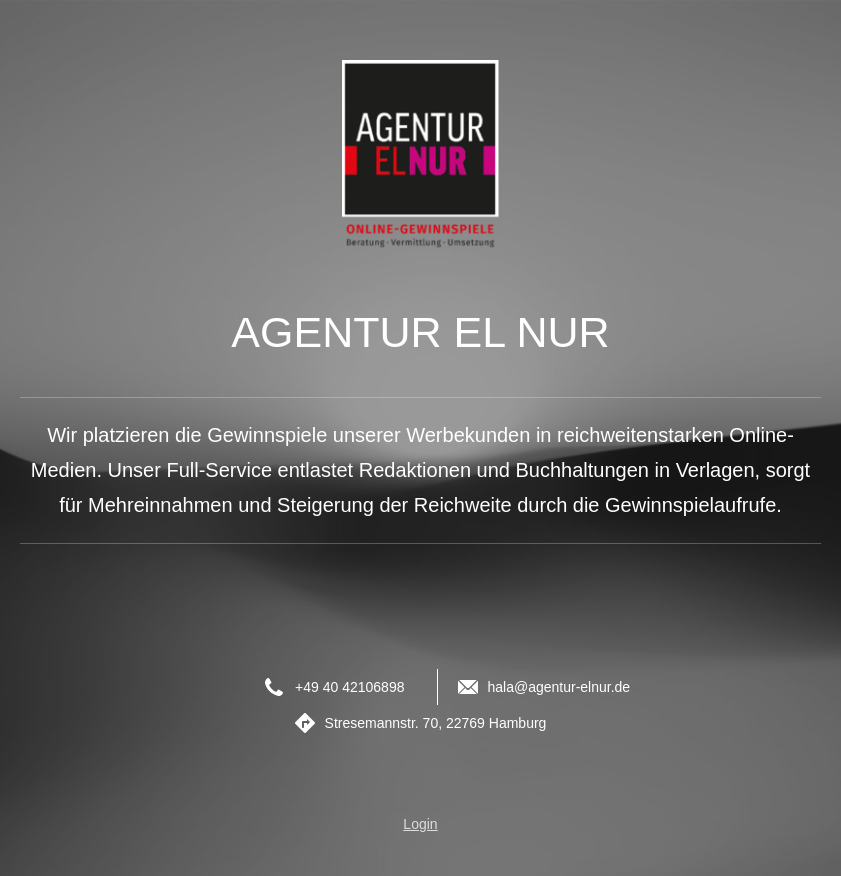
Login (420, 824)
